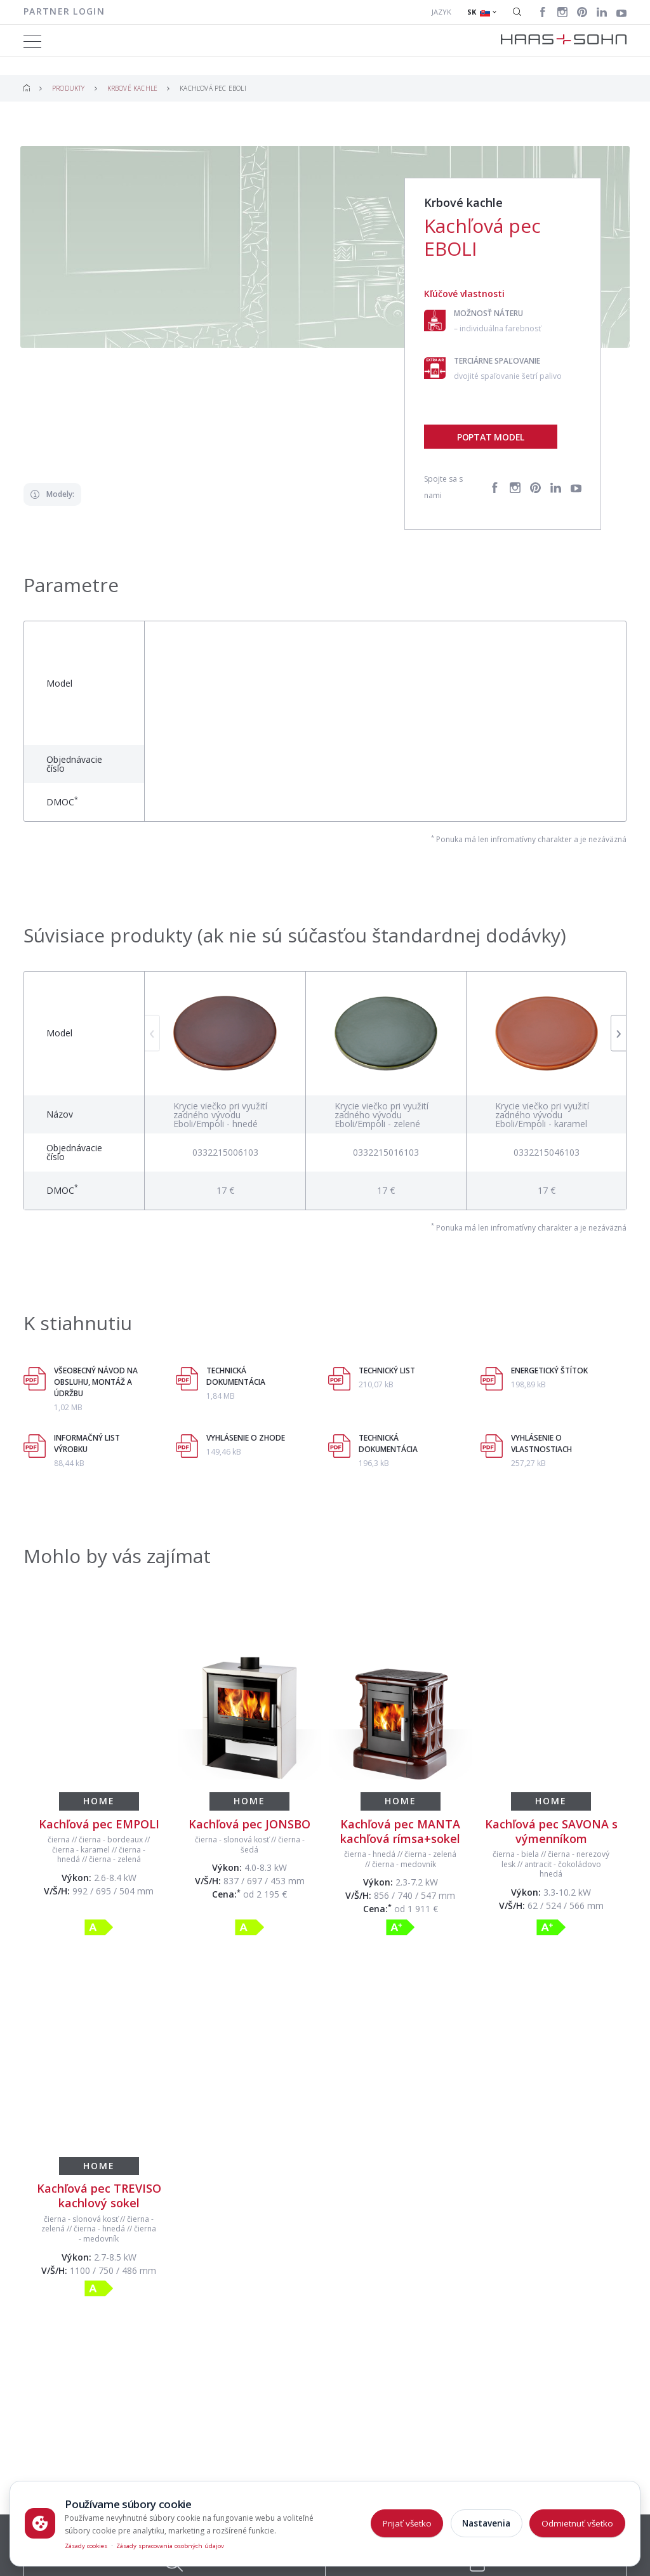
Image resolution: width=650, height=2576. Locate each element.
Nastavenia (486, 2523)
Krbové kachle (132, 88)
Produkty (68, 88)
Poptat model (490, 437)
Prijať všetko (407, 2523)
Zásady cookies (86, 2546)
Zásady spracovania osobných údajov (170, 2546)
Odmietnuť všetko (577, 2523)
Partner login (64, 11)
